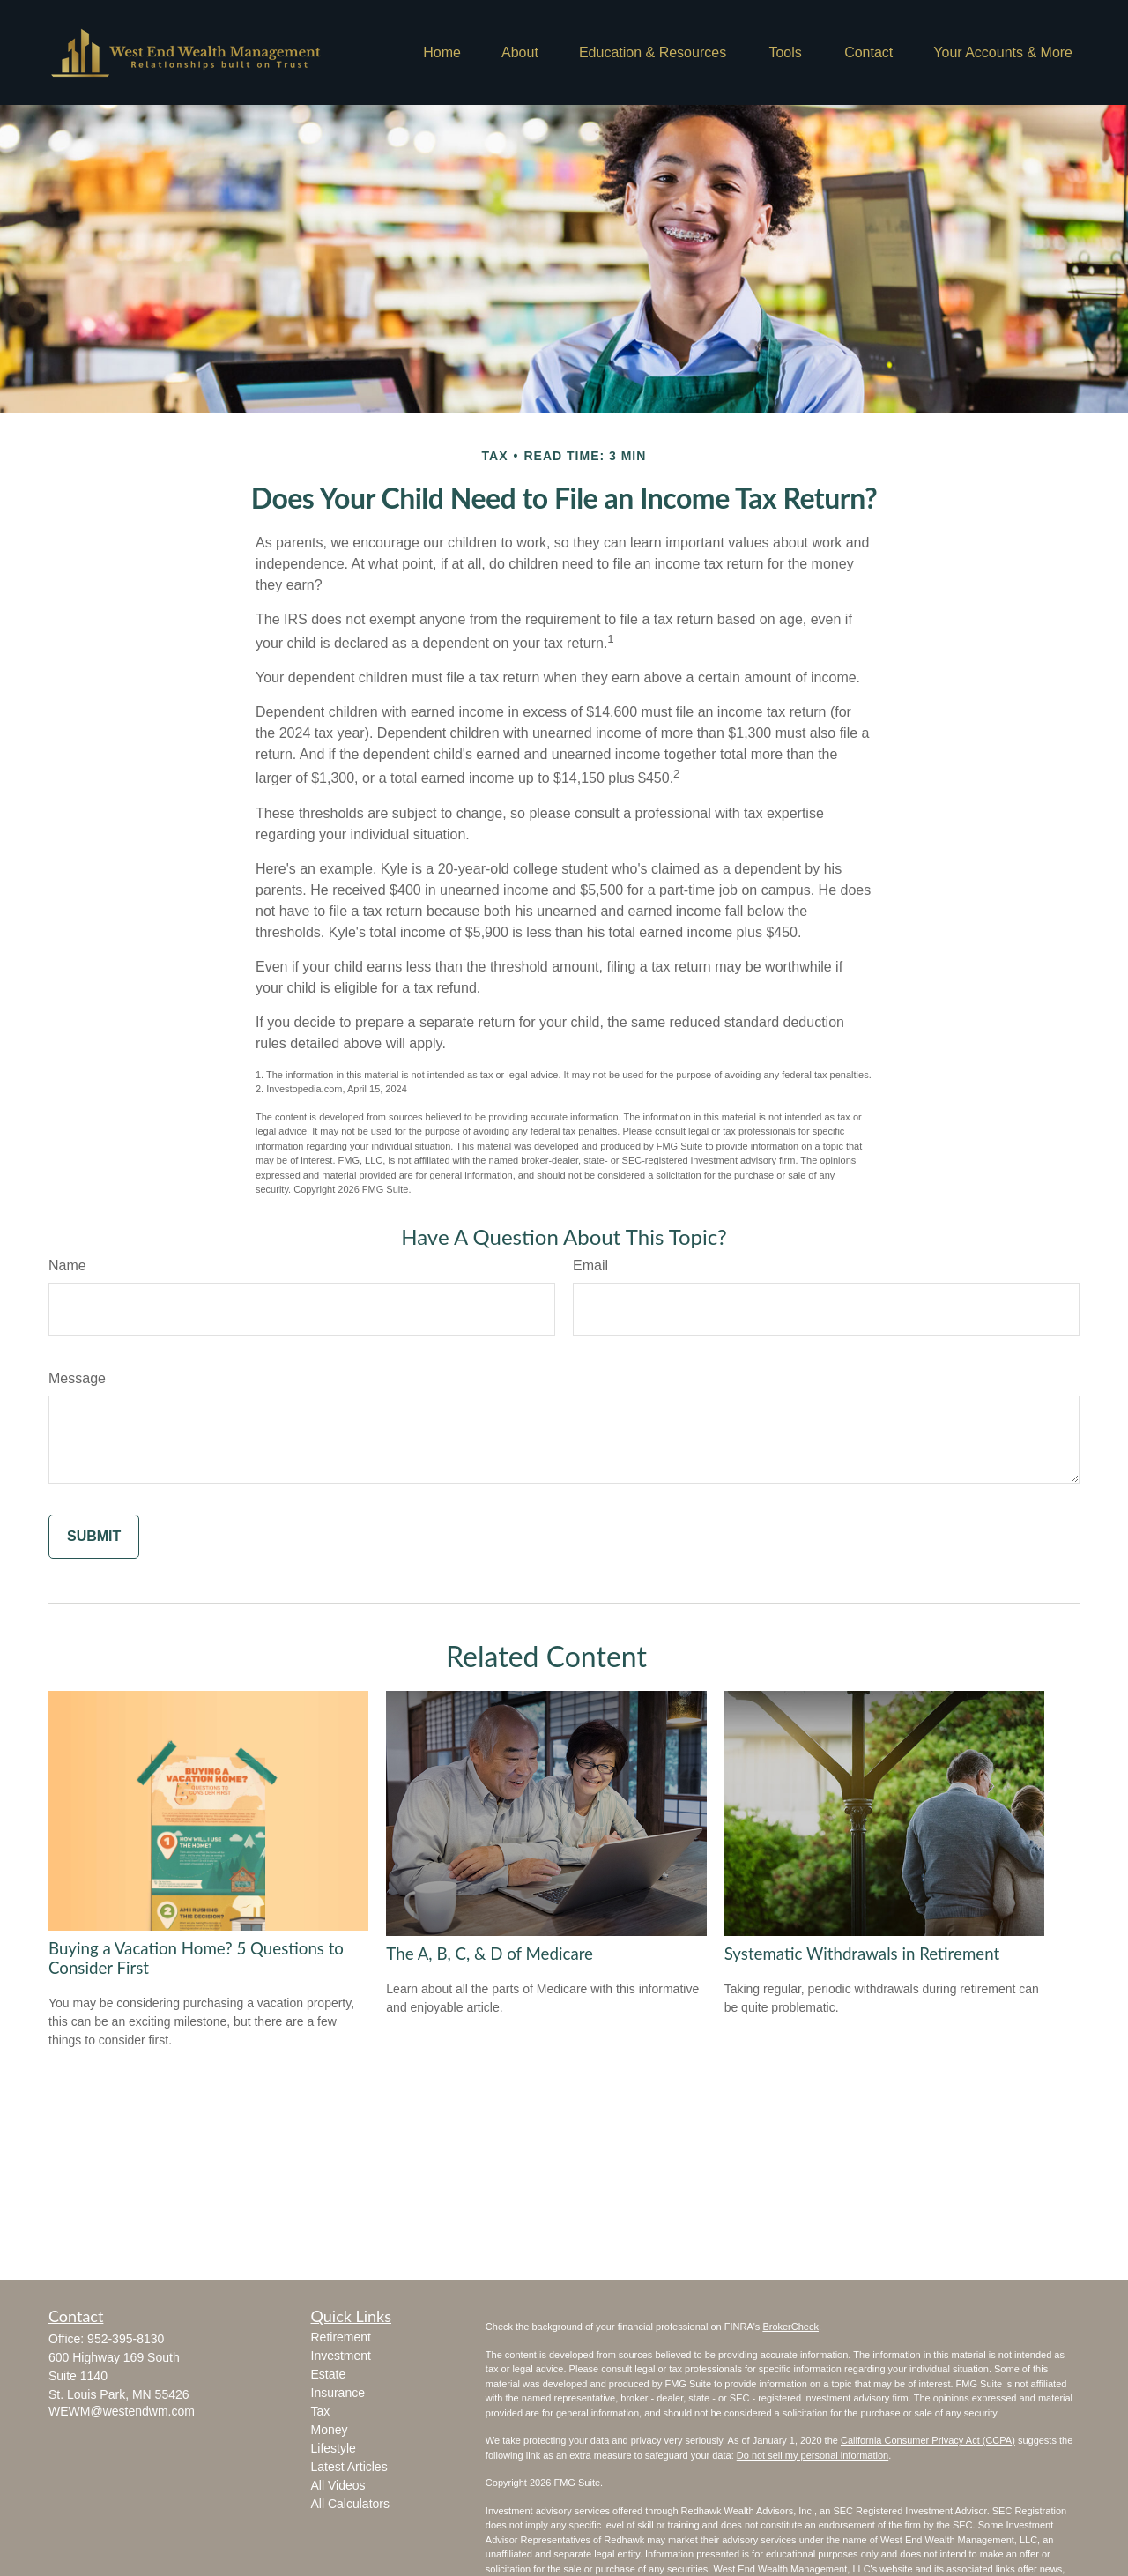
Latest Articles (349, 2467)
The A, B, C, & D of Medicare (489, 1953)
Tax (320, 2411)
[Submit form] (93, 1537)
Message (77, 1378)
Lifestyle (333, 2448)
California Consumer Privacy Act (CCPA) (928, 2440)
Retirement (341, 2337)
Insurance (338, 2393)
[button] (442, 52)
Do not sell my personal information (812, 2455)
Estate (328, 2374)
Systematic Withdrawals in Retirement (862, 1953)
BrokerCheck (790, 2326)
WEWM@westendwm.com (121, 2411)
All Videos (338, 2485)
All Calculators (350, 2504)
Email (590, 1265)
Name (67, 1265)
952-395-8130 (125, 2339)
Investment (341, 2356)
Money (329, 2430)
